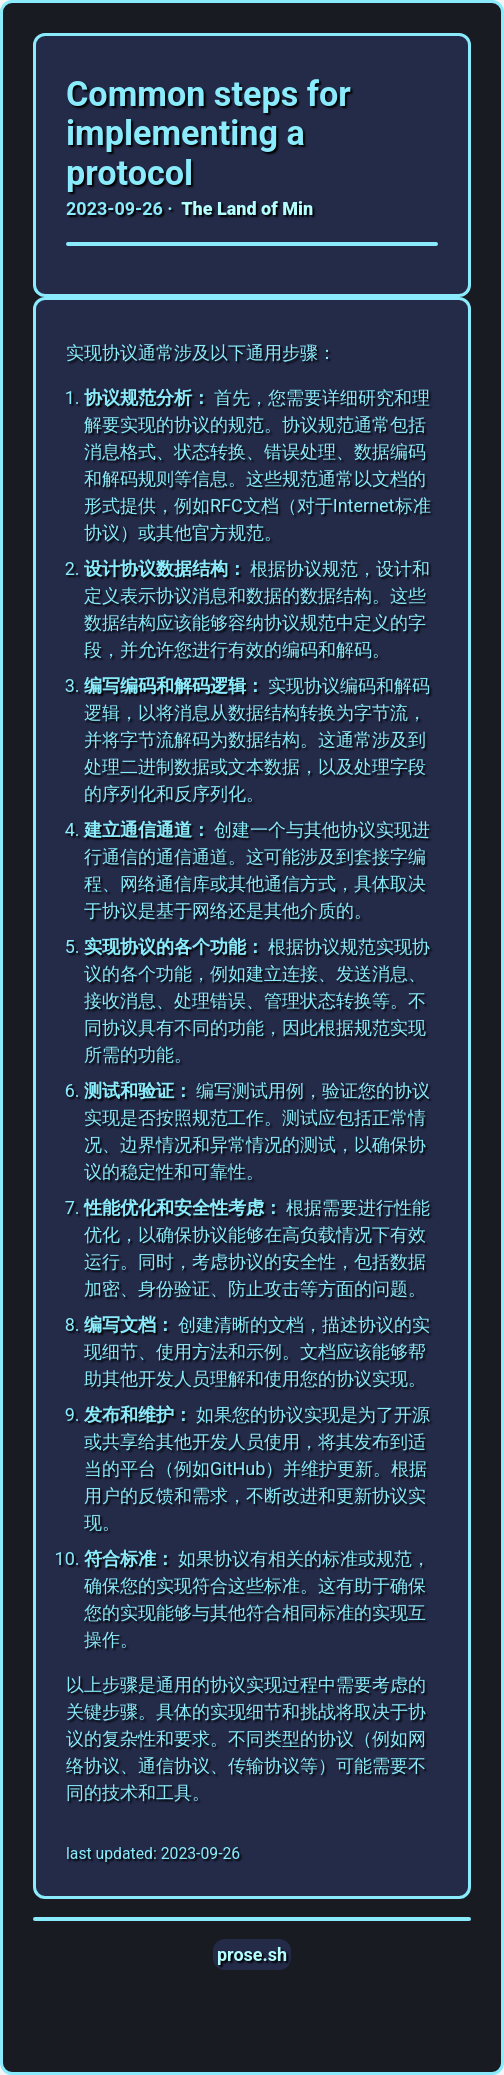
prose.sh (252, 1954)
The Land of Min (247, 208)
